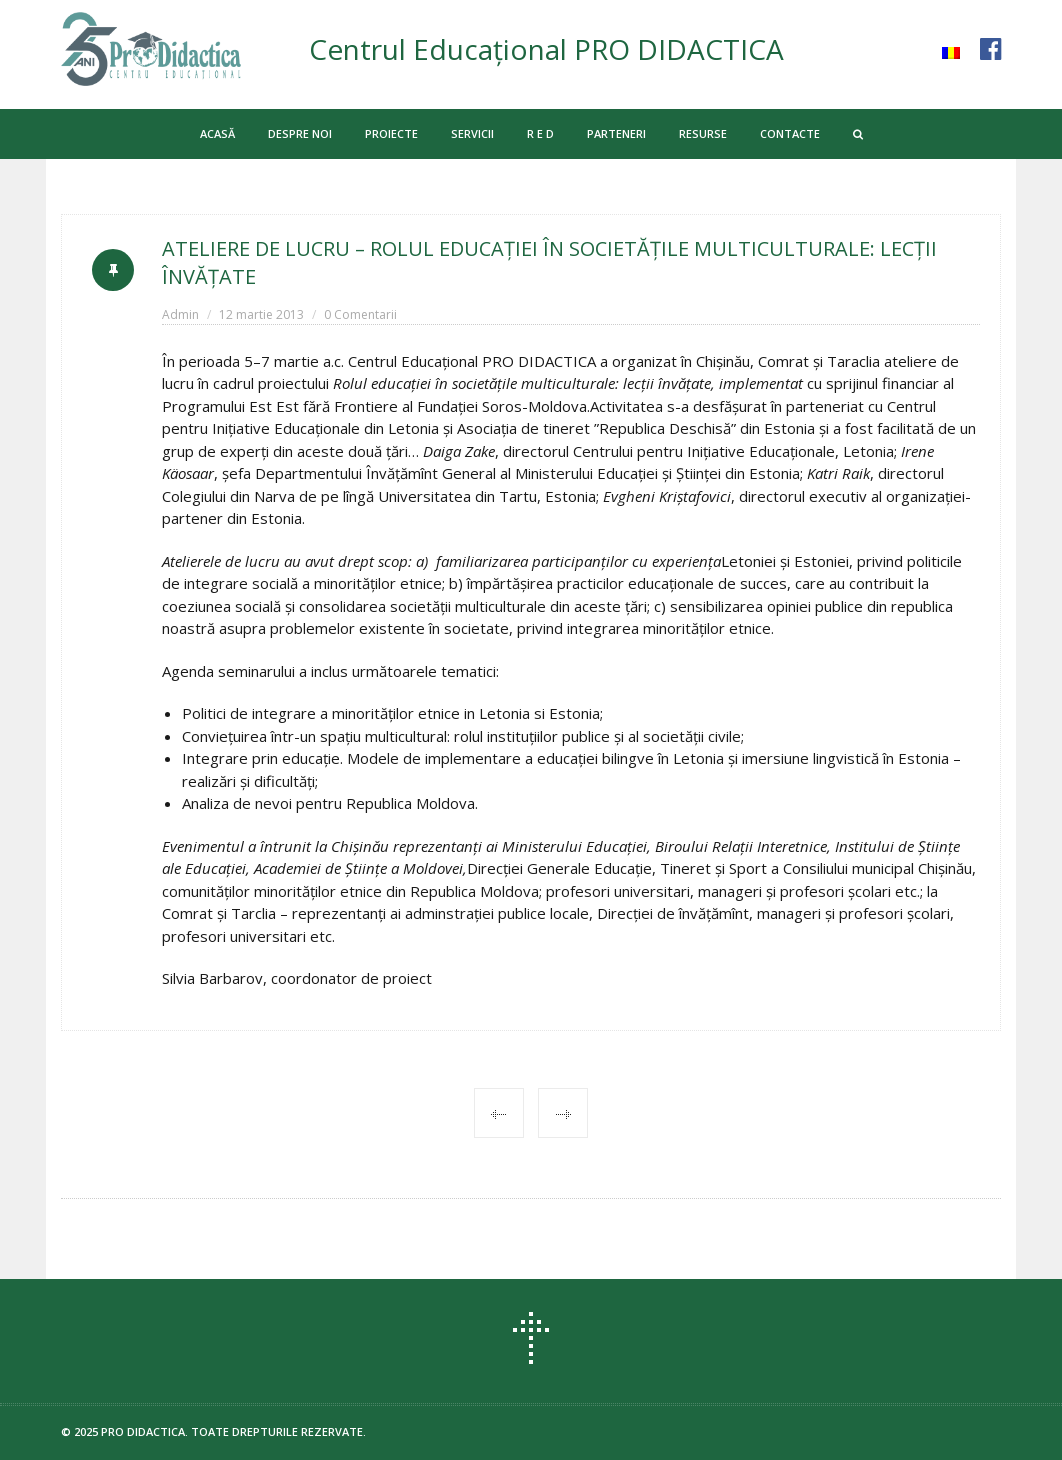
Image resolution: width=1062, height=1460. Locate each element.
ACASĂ (217, 133)
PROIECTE (391, 133)
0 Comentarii (360, 314)
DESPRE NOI (300, 133)
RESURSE (703, 133)
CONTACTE (790, 133)
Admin (180, 314)
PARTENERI (616, 133)
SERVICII (472, 133)
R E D (540, 133)
